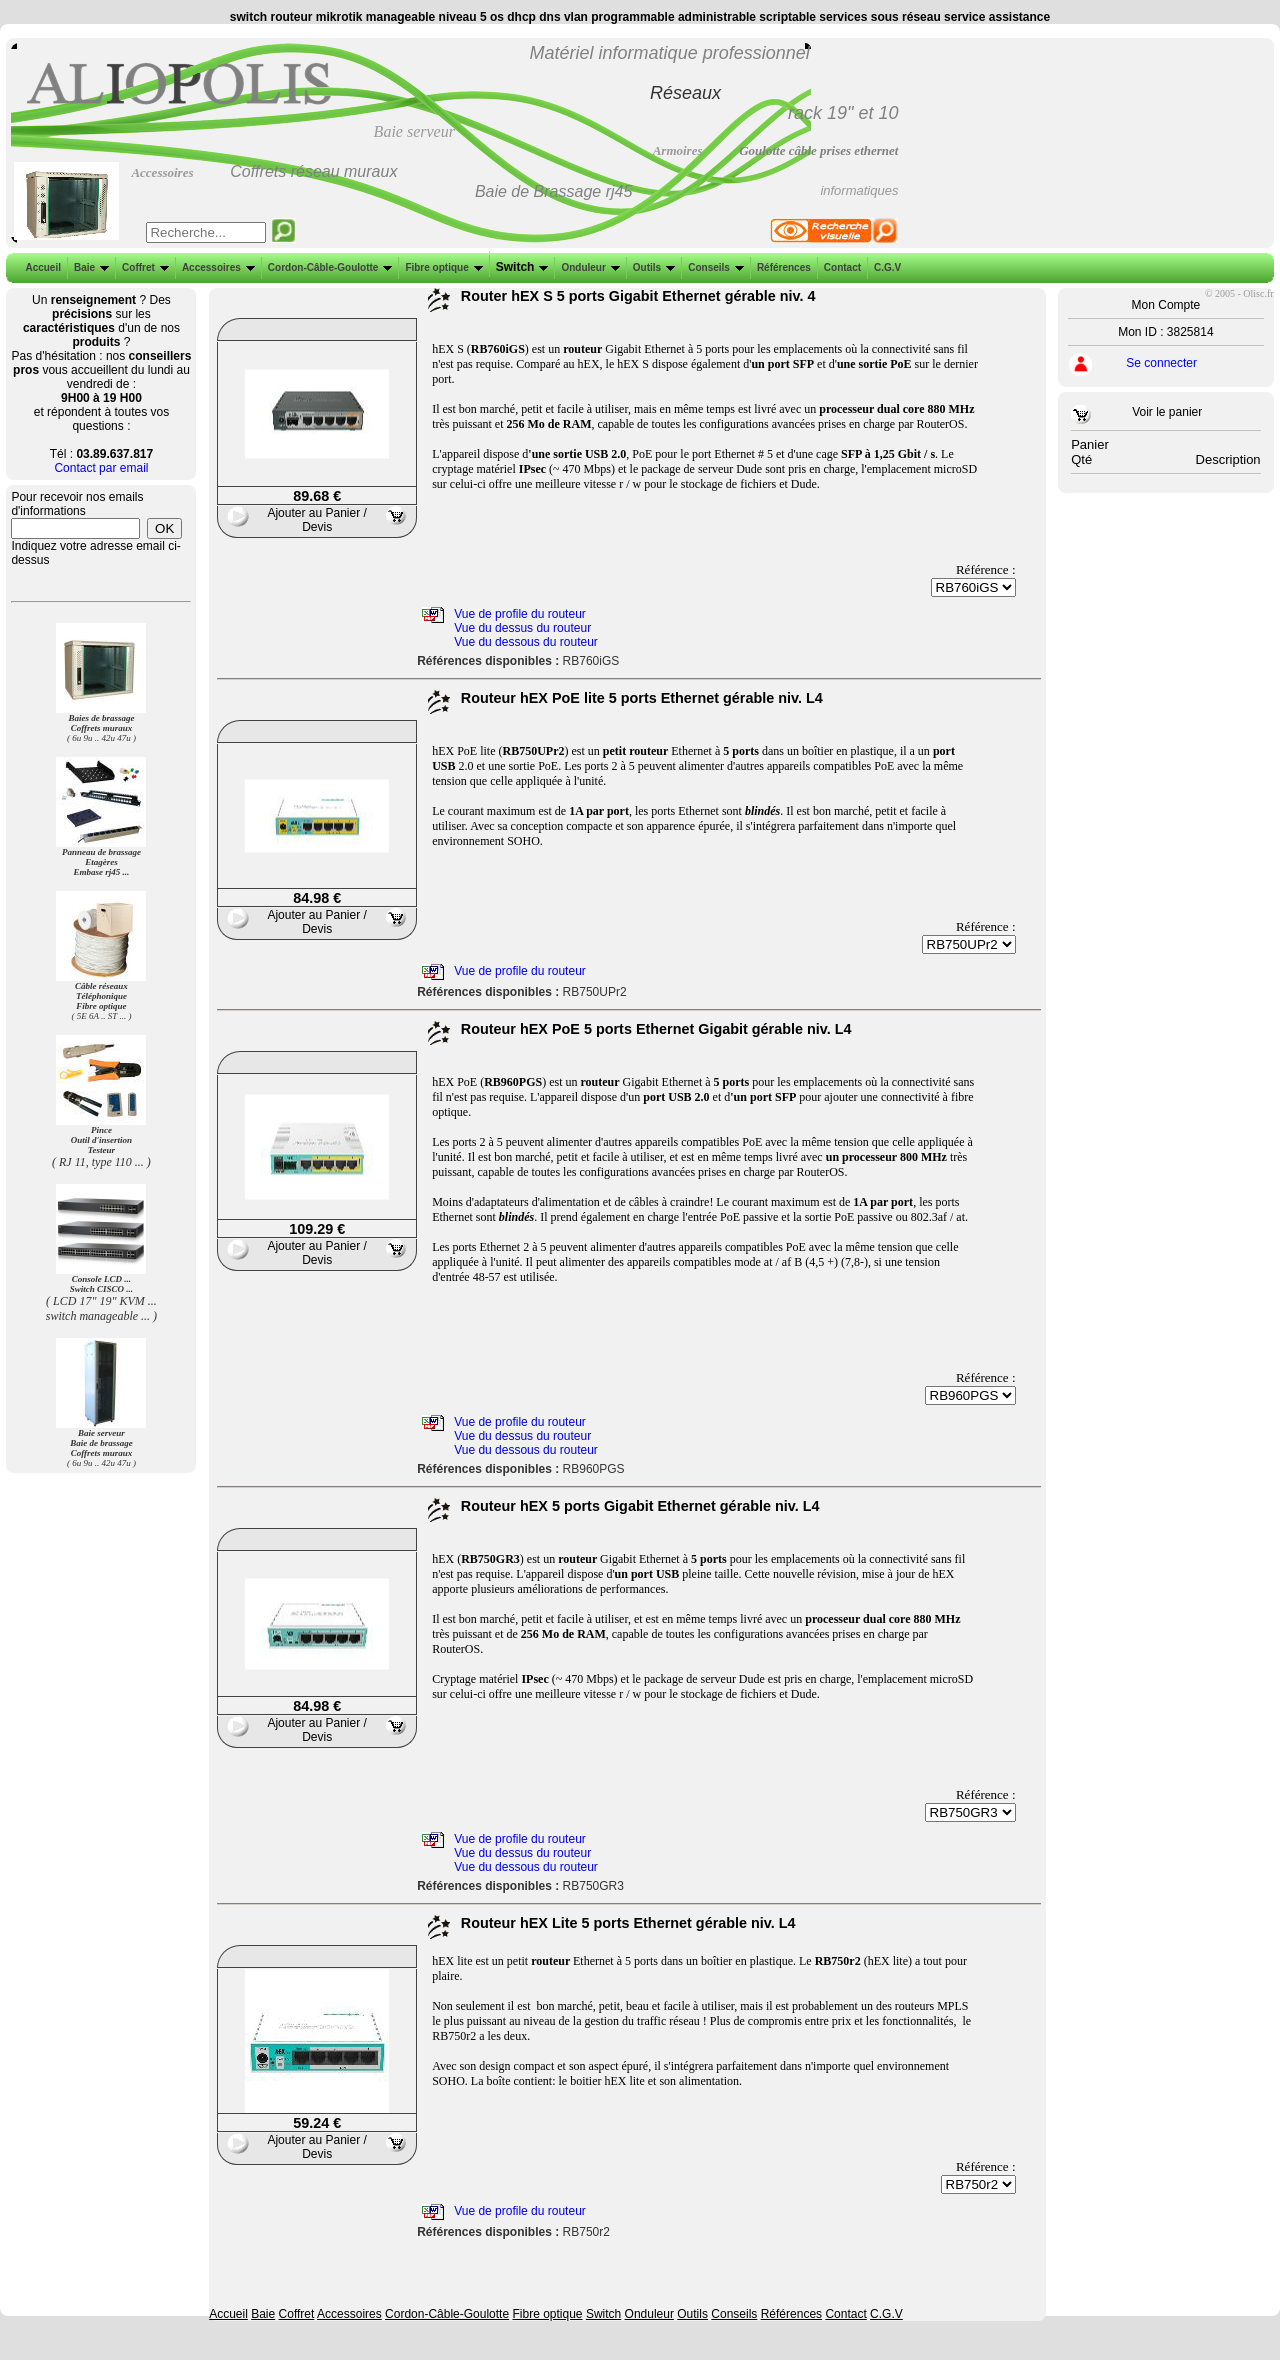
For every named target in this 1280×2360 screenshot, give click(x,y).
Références (782, 267)
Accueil (43, 267)
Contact (840, 267)
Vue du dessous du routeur (526, 642)
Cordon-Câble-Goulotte (328, 267)
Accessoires (216, 267)
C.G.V (885, 267)
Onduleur (588, 267)
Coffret (143, 267)
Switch (520, 267)
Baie (89, 267)
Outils (652, 267)
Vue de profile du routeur (520, 614)
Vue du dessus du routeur (522, 628)
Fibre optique (441, 267)
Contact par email (101, 468)
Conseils (714, 267)
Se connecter (1161, 363)
